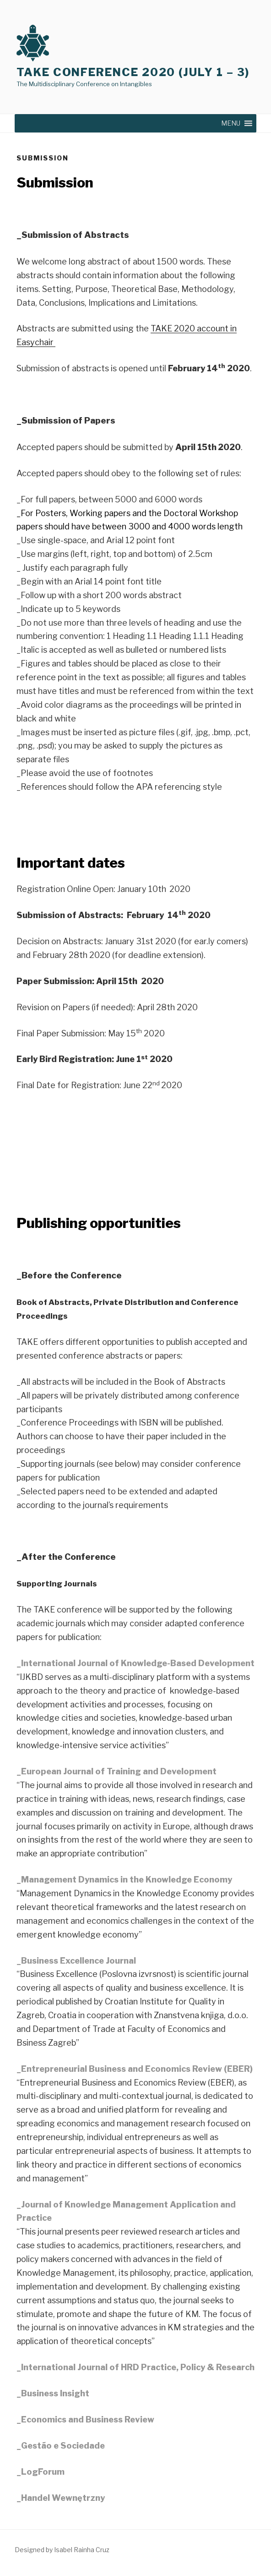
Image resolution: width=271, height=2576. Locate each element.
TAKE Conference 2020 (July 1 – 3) (132, 72)
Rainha (83, 2550)
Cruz (101, 2550)
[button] (230, 123)
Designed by (34, 2550)
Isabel (63, 2550)
